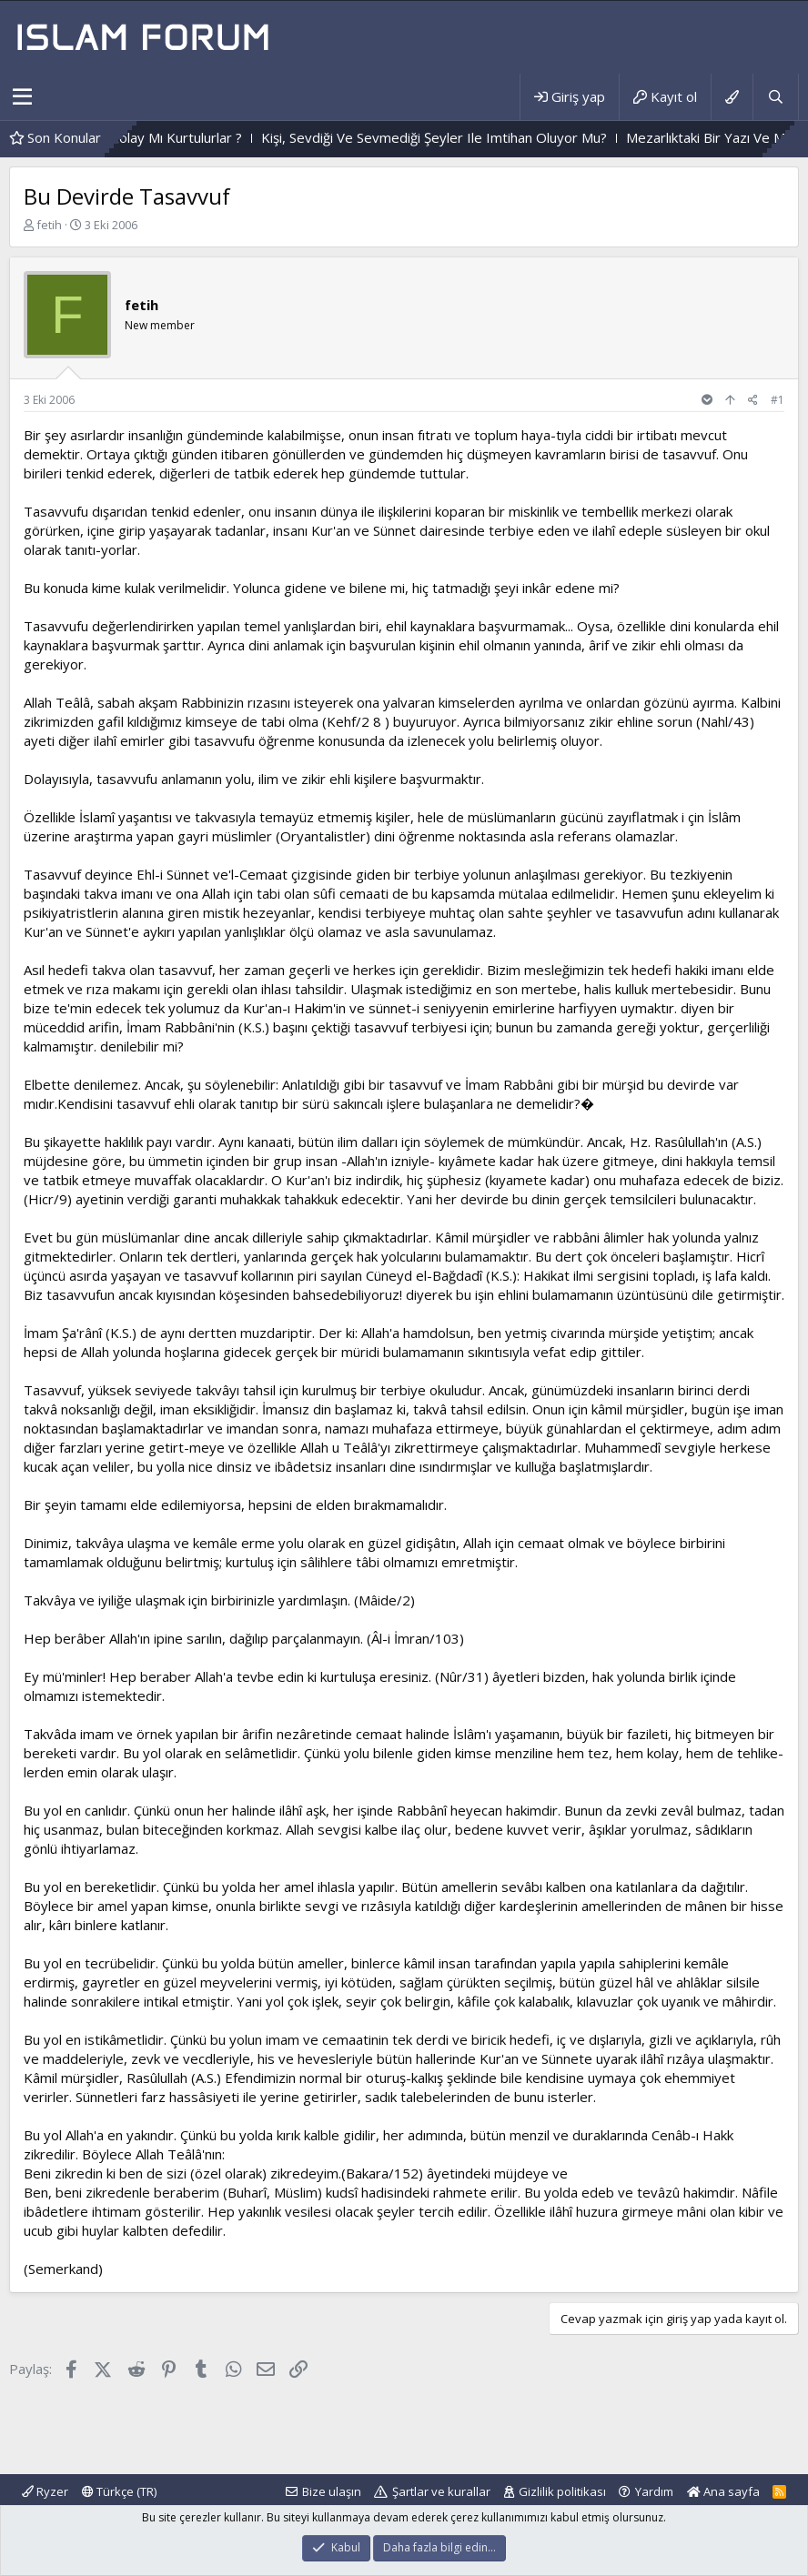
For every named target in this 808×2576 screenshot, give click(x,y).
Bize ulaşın (331, 2491)
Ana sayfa (723, 2491)
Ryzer (45, 2491)
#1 (777, 400)
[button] (22, 97)
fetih (49, 224)
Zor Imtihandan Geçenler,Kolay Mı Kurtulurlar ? (176, 137)
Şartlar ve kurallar (441, 2491)
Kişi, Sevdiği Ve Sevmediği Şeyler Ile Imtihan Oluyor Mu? (513, 137)
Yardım (654, 2491)
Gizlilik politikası (562, 2491)
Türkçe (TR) (119, 2491)
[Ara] (775, 97)
